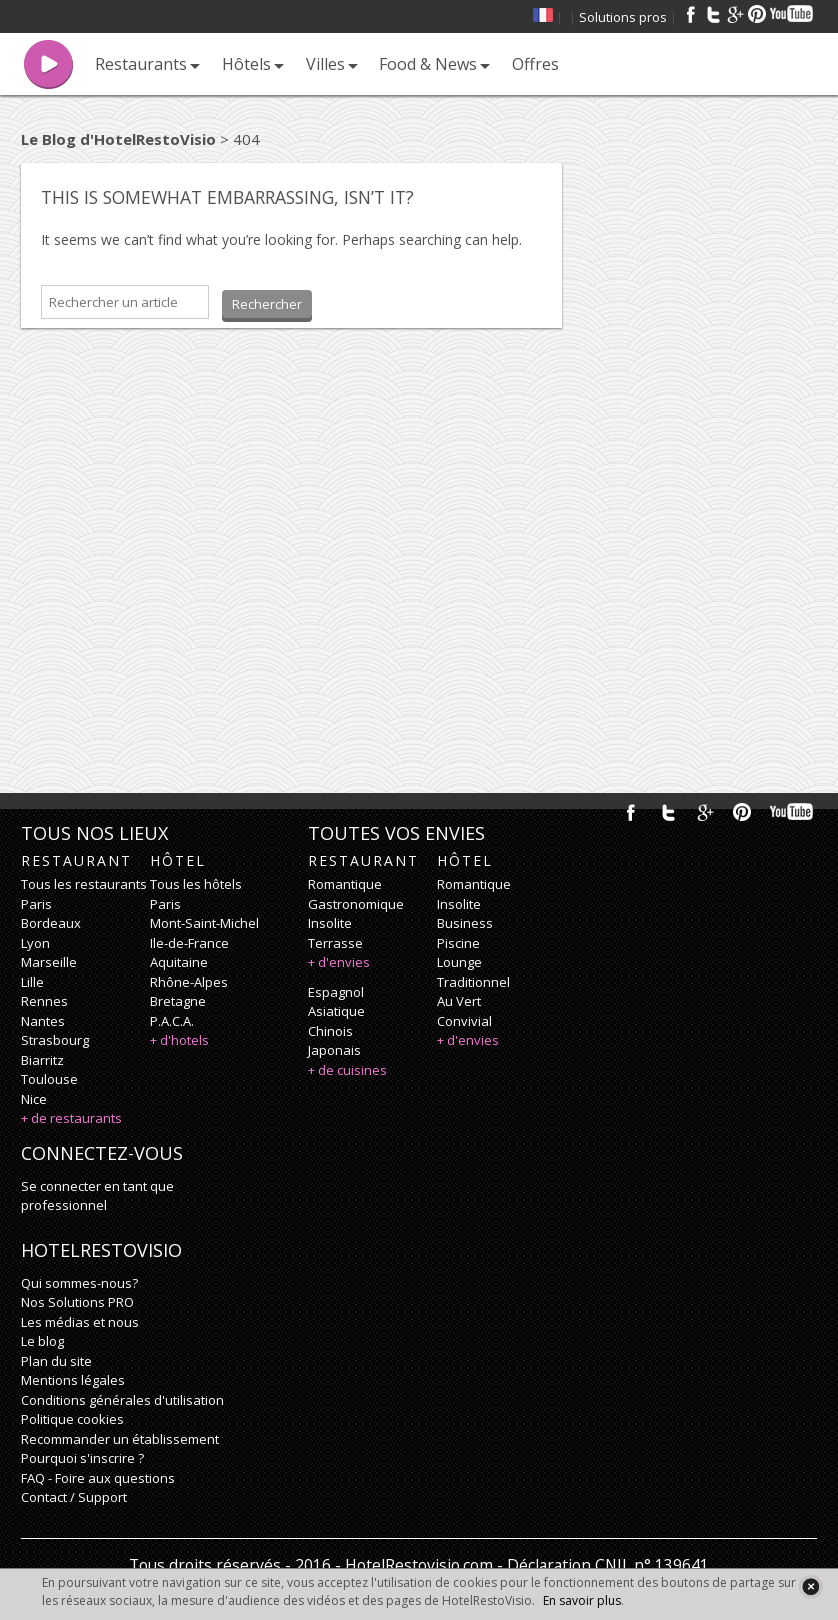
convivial (464, 1021)
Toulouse (49, 1079)
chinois (330, 1031)
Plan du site (56, 1361)
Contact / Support (74, 1497)
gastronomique (356, 904)
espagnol (336, 992)
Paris (36, 904)
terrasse (335, 943)
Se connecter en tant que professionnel (97, 1196)
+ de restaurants (71, 1118)
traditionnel (473, 982)
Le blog (42, 1341)
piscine (458, 943)
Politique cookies (72, 1419)
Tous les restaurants (84, 884)
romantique (345, 884)
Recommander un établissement (120, 1439)
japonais (334, 1050)
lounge (459, 962)
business (465, 923)
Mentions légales (73, 1380)
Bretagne (178, 1001)
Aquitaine (179, 962)
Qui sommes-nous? (79, 1283)
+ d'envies (339, 962)
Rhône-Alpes (189, 982)
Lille (32, 982)
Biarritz (42, 1060)
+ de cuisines (347, 1070)
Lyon (35, 943)
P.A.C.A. (172, 1021)
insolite (330, 923)
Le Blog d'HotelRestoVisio (118, 139)
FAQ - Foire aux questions (98, 1478)
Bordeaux (51, 923)
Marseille (49, 962)
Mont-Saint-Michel (204, 923)
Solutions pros (623, 17)
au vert (459, 1001)
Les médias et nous (80, 1322)
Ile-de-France (189, 943)
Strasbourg (55, 1040)
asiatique (336, 1011)
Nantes (43, 1021)
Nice (34, 1099)
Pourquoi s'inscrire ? (82, 1458)
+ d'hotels (179, 1040)
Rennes (44, 1001)
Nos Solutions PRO (77, 1302)
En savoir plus (582, 1600)
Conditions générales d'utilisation (122, 1400)
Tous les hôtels (196, 884)
